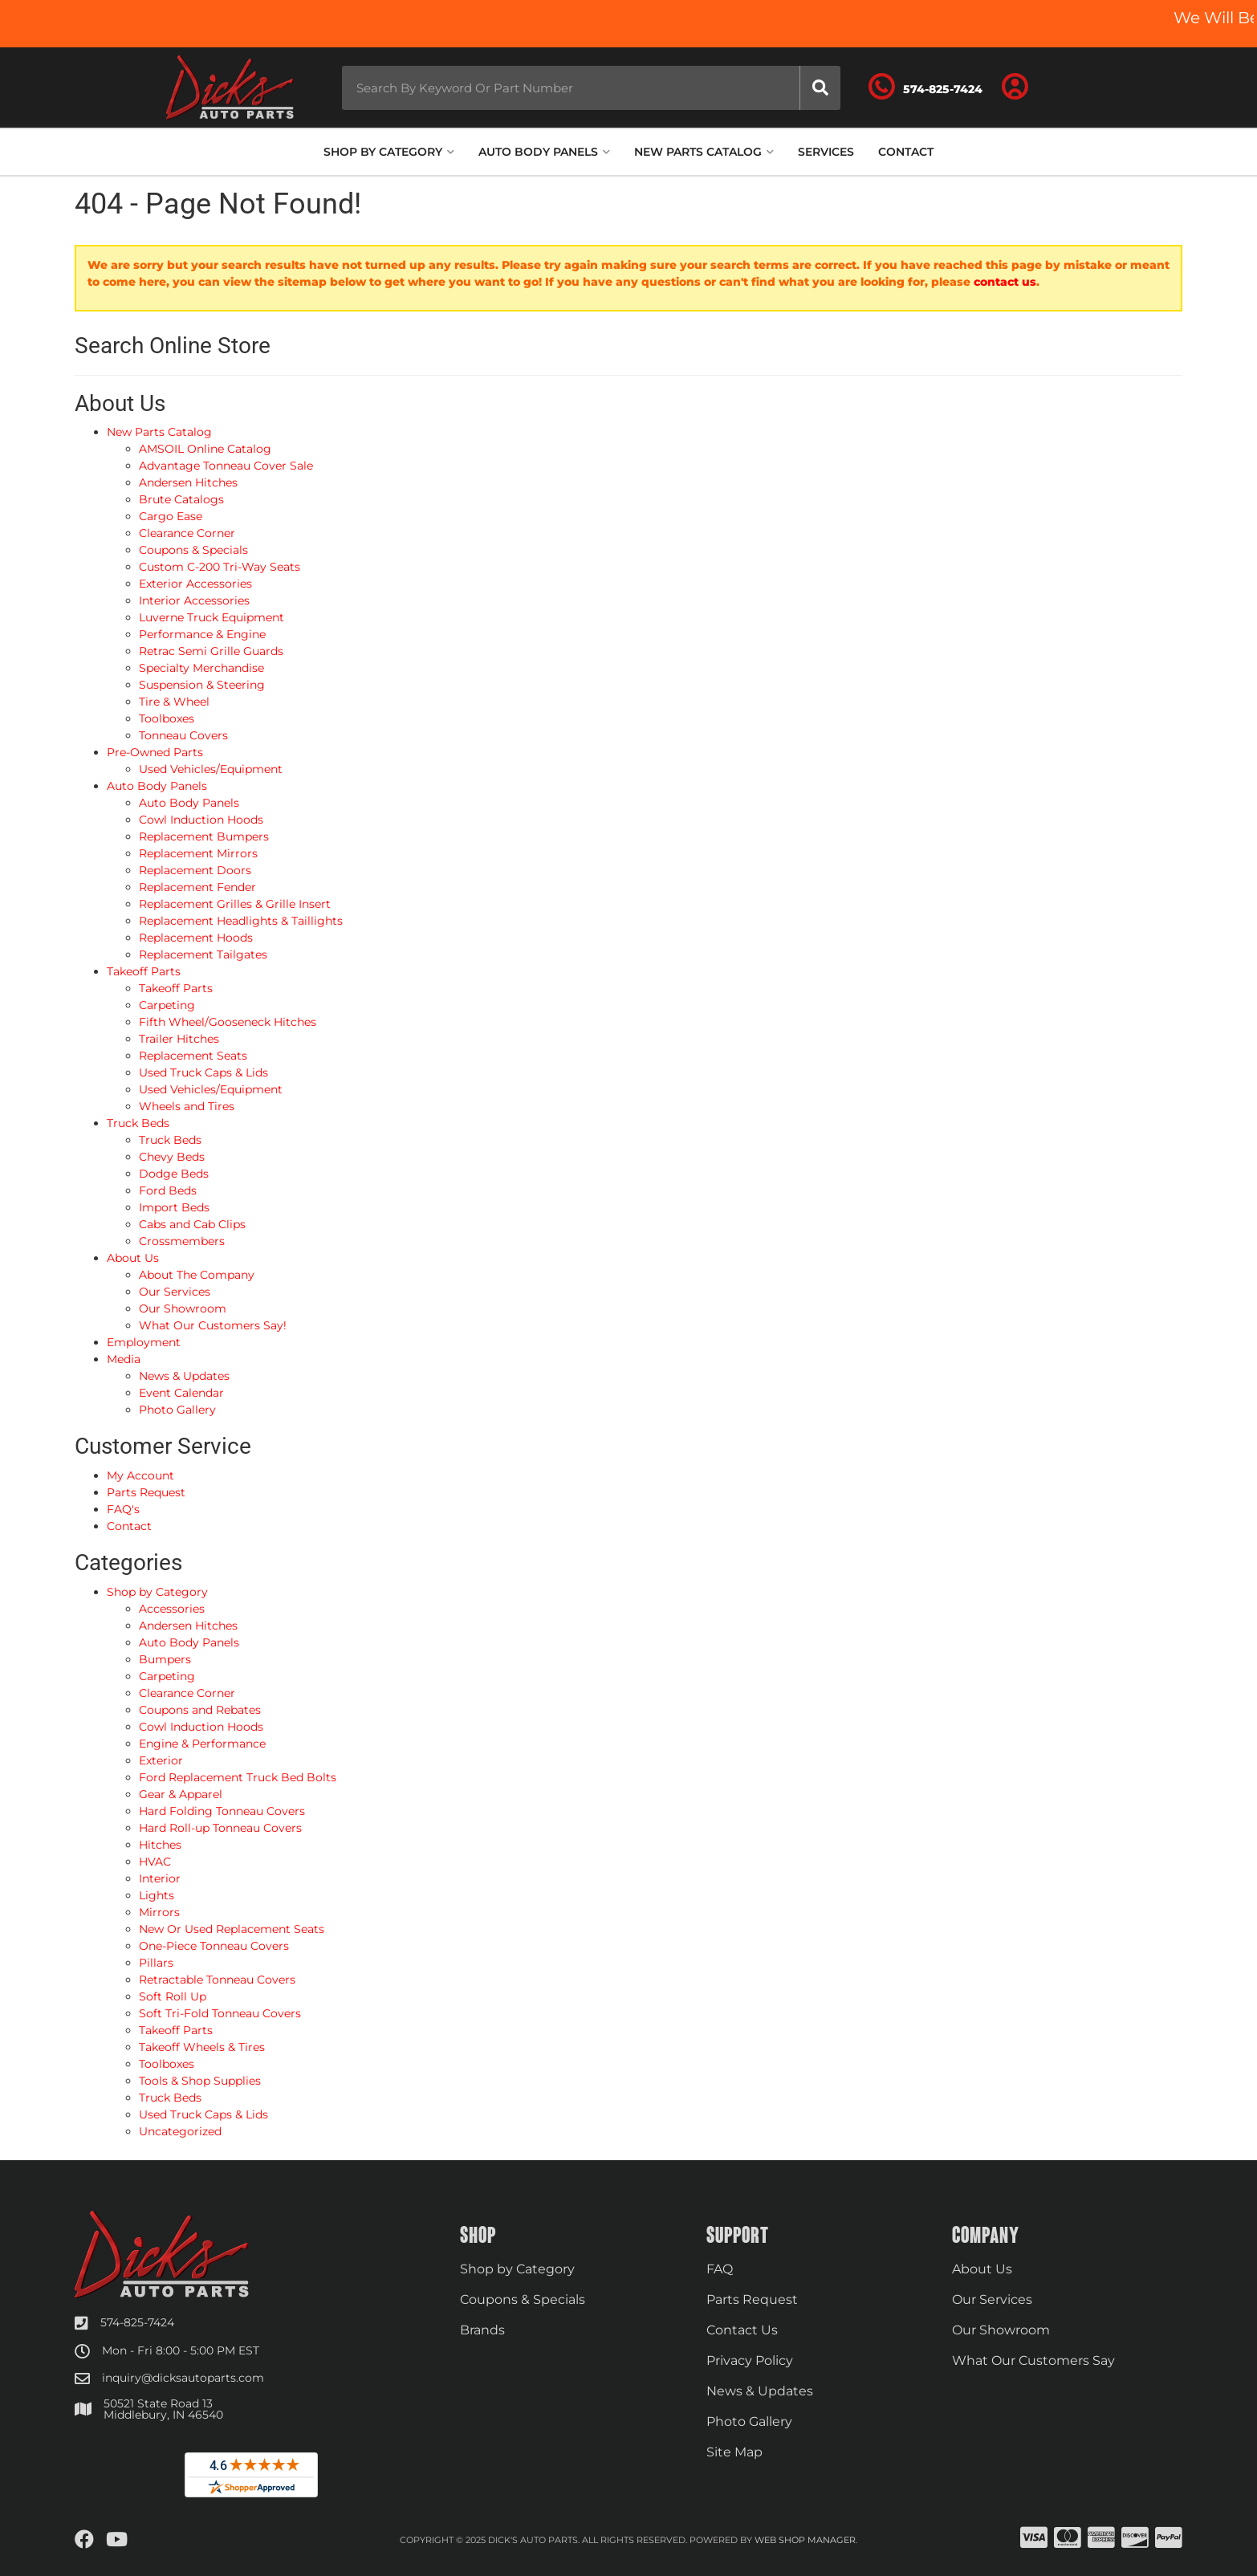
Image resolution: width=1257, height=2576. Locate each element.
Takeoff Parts (176, 2030)
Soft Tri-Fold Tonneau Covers (220, 2013)
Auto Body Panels (189, 1642)
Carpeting (167, 1676)
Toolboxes (166, 2064)
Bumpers (165, 1659)
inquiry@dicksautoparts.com (183, 2377)
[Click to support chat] (925, 87)
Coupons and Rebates (200, 1710)
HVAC (155, 1861)
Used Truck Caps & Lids (203, 2114)
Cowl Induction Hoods (201, 1726)
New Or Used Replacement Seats (231, 1929)
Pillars (156, 1962)
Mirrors (159, 1912)
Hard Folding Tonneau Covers (222, 1811)
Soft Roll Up (172, 1996)
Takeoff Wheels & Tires (202, 2047)
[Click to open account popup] (1015, 87)
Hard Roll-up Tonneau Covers (220, 1828)
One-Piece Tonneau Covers (214, 1946)
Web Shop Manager (805, 2539)
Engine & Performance (202, 1743)
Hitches (160, 1844)
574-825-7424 (137, 2322)
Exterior (161, 1760)
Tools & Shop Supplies (200, 2080)
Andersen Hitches (188, 1625)
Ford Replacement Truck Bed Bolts (237, 1777)
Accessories (172, 1608)
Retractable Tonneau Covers (217, 1979)
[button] (591, 88)
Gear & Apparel (180, 1794)
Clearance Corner (187, 1693)
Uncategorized (180, 2131)
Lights (156, 1895)
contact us (1005, 282)
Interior (160, 1878)
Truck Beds (170, 2097)
